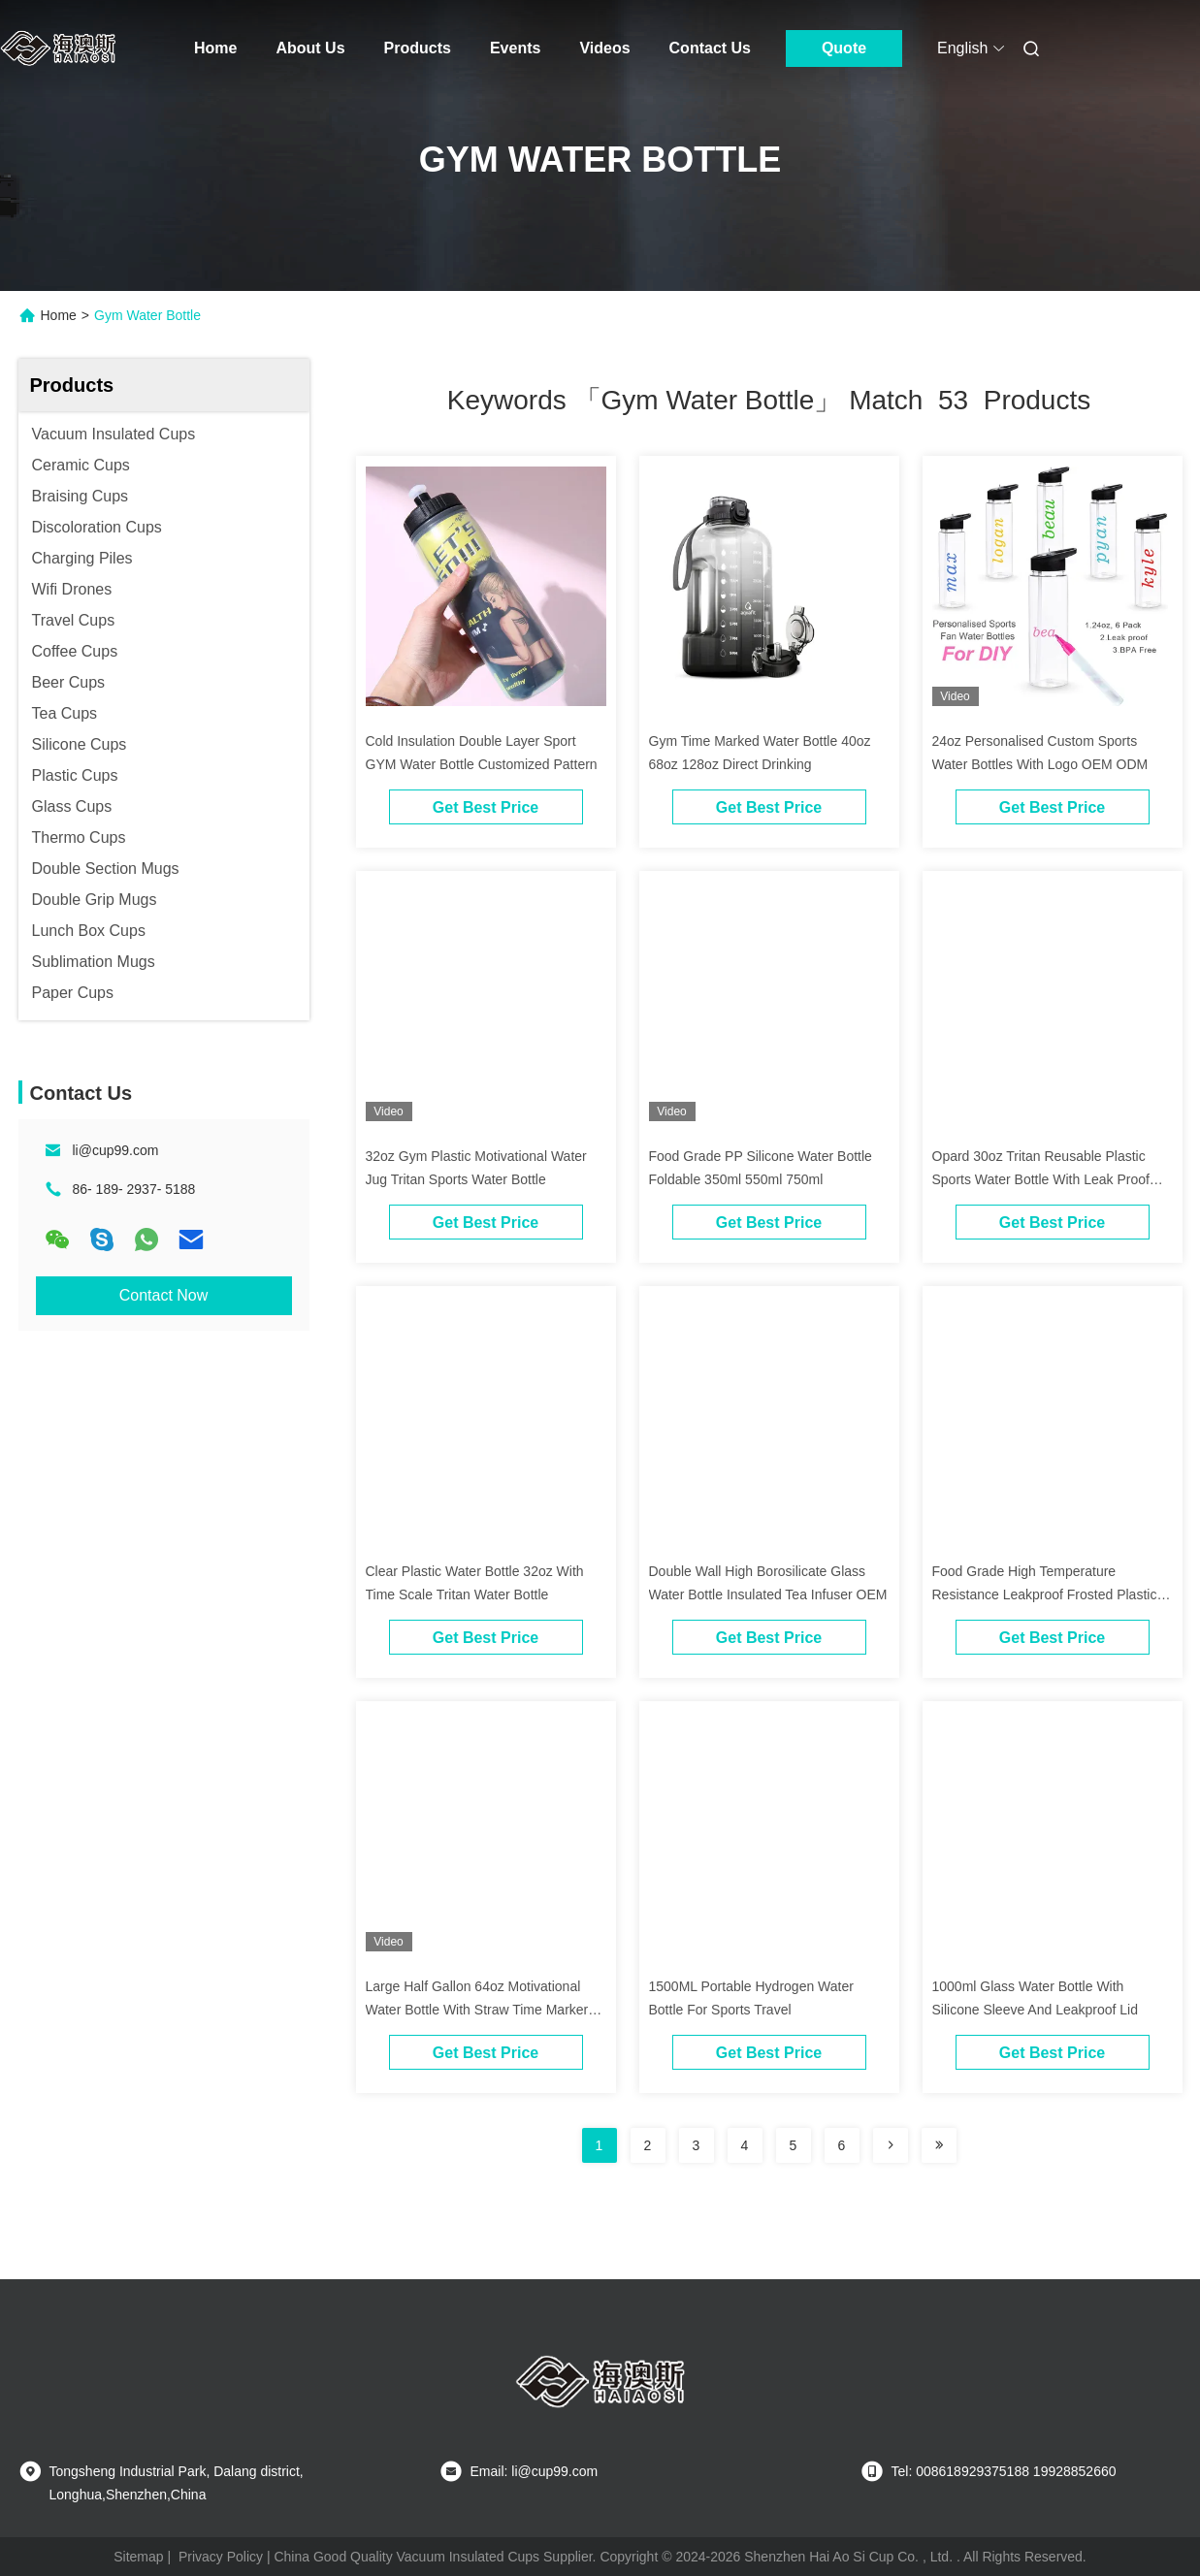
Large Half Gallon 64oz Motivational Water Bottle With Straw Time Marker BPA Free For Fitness (477, 2010)
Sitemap (138, 2556)
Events (515, 48)
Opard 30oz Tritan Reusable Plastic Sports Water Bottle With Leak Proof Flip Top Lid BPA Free (1041, 1179)
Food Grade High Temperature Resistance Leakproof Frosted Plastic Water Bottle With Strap (1044, 1594)
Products (417, 48)
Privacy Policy (220, 2556)
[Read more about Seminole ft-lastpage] (939, 2145)
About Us (310, 48)
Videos (604, 48)
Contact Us (710, 48)
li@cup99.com (116, 1150)
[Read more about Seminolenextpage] (890, 2145)
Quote (844, 48)
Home (215, 48)
